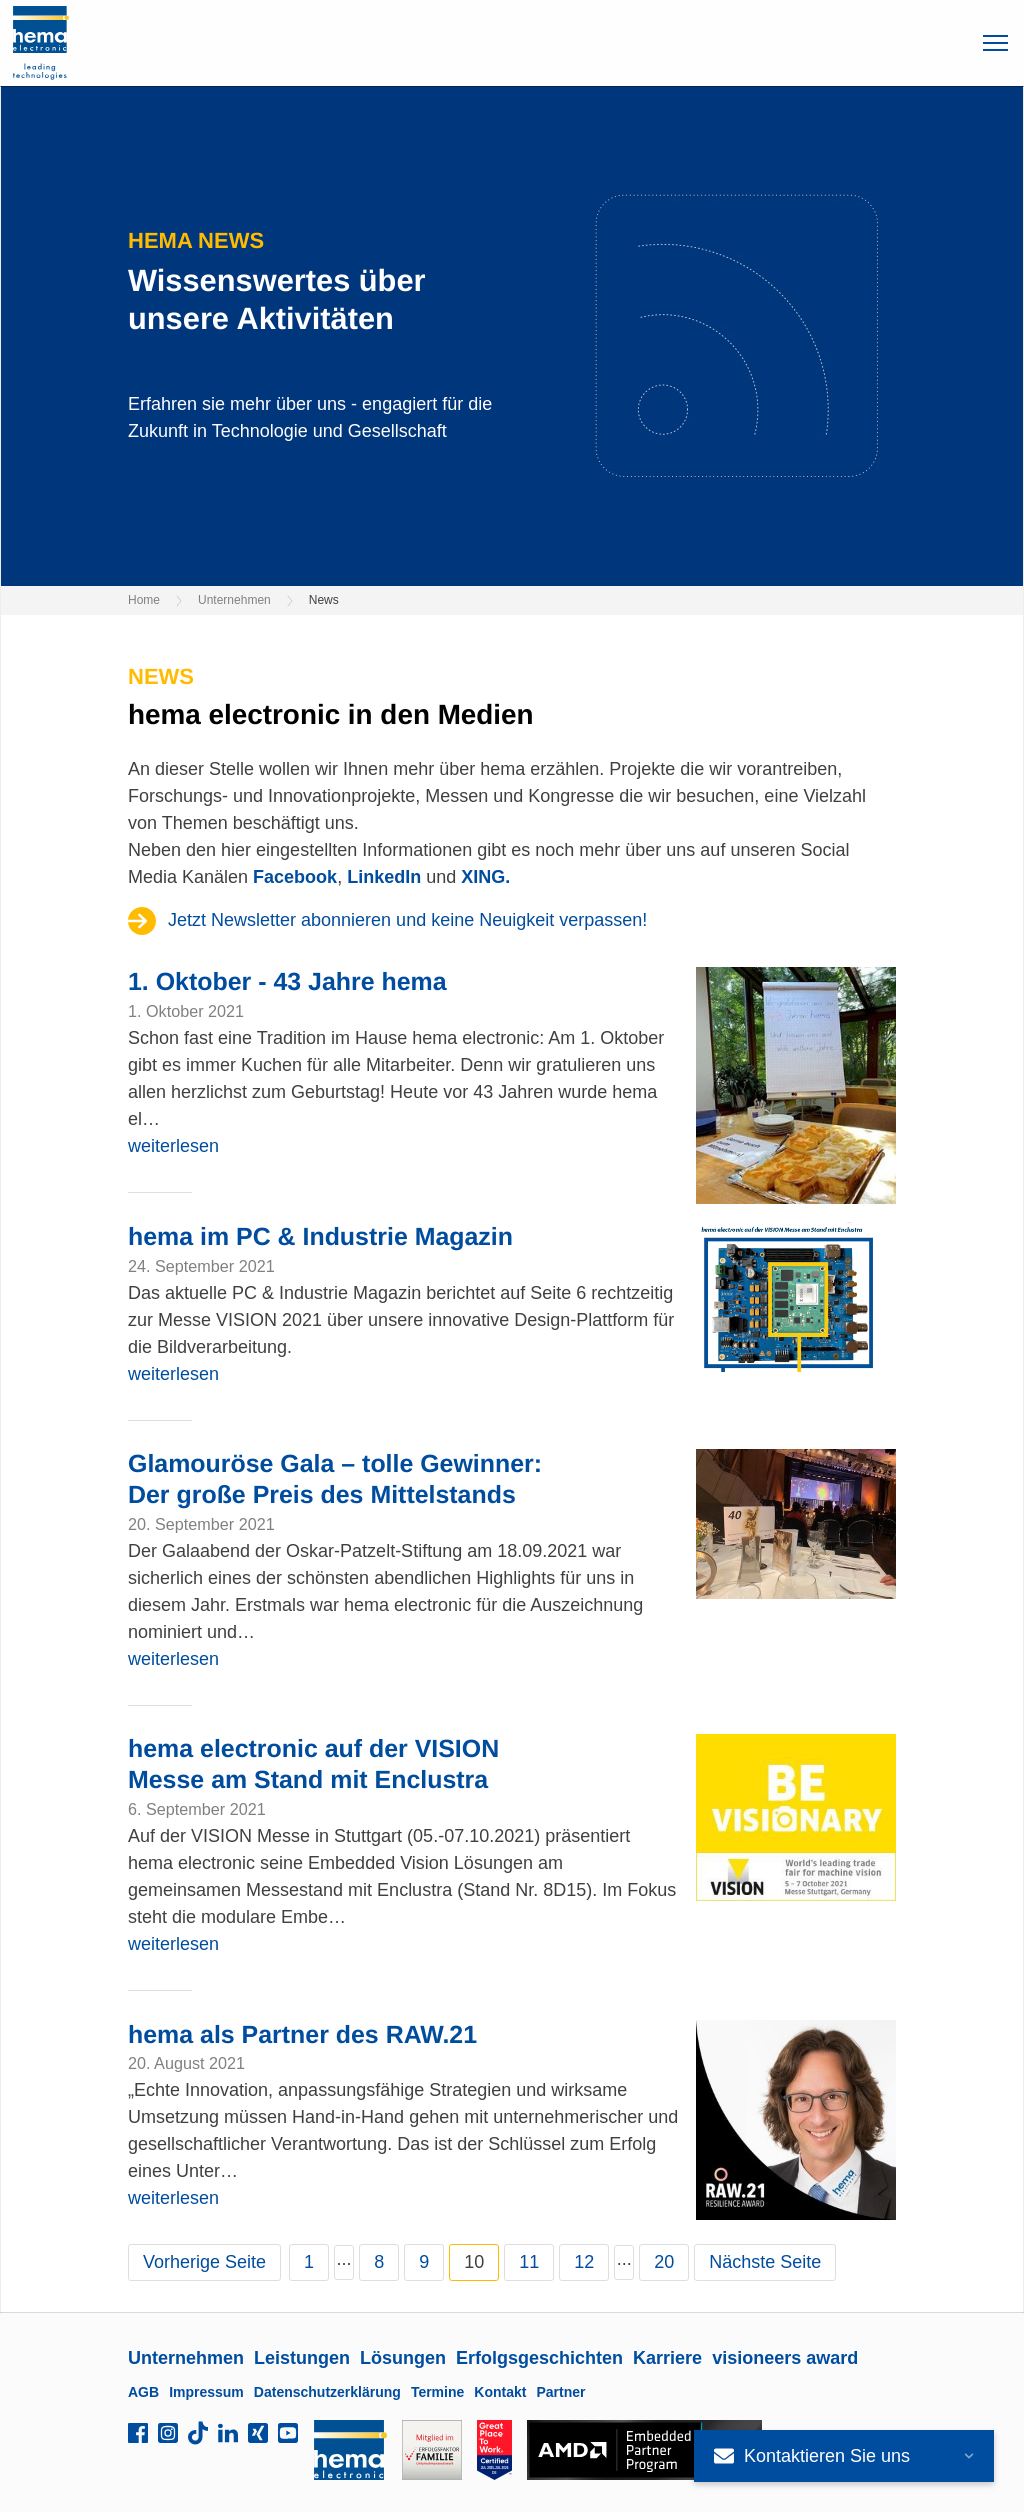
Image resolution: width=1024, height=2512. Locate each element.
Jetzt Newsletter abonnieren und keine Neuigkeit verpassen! (407, 920)
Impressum (206, 2392)
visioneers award (785, 2358)
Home (144, 600)
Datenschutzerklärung (327, 2392)
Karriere (667, 2358)
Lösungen (403, 2358)
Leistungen (302, 2358)
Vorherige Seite (204, 2262)
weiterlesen (173, 1146)
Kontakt (500, 2392)
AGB (143, 2392)
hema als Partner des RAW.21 (302, 2035)
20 (664, 2262)
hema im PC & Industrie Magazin (320, 1237)
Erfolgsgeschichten (539, 2358)
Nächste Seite (765, 2262)
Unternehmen (234, 600)
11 (529, 2262)
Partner (560, 2392)
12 (584, 2262)
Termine (437, 2392)
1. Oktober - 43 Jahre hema (287, 982)
